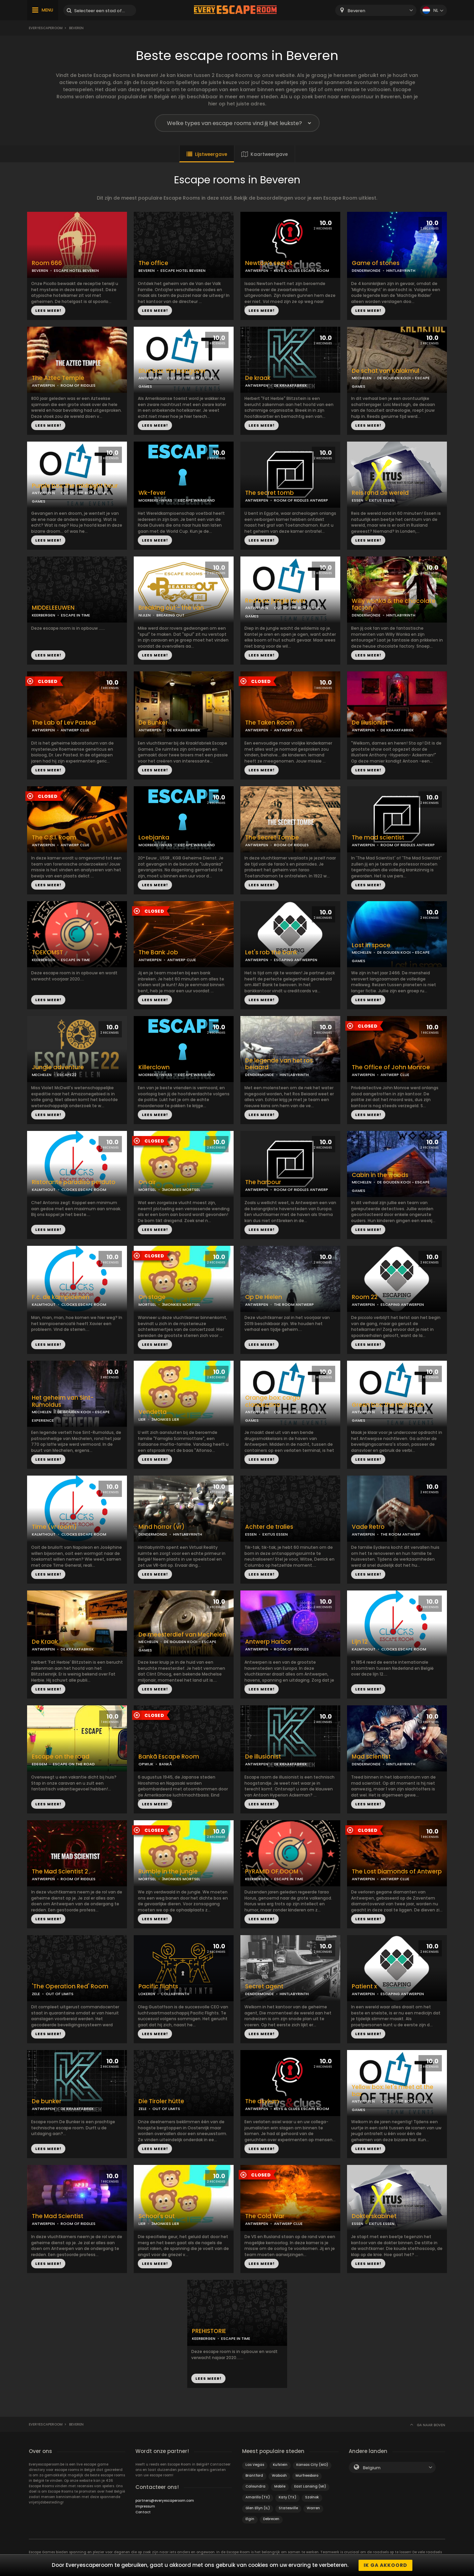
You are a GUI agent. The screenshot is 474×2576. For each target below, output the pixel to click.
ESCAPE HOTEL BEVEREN (76, 270)
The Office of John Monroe (391, 1067)
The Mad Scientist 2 (60, 1871)
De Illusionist (370, 722)
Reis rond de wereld (380, 492)
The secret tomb (269, 492)
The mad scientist (378, 837)
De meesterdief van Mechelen (182, 1634)
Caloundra (255, 2486)
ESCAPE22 (67, 1074)
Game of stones (376, 263)
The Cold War (264, 2216)
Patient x (364, 1986)
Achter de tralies (269, 1526)
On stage (152, 1297)
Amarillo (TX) (257, 2497)
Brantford (254, 2475)
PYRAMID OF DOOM (271, 1871)
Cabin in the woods (380, 1175)
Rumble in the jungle (168, 1871)
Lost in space (371, 945)
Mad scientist (371, 1756)
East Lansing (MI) (310, 2486)
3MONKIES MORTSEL (181, 1189)
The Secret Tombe (272, 837)
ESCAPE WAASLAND (196, 500)
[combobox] (375, 10)
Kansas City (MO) (312, 2464)
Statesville (288, 2508)
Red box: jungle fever (275, 600)
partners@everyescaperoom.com (164, 2500)
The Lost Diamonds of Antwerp (397, 1871)
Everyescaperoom (46, 28)
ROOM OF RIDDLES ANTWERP (301, 500)
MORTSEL (147, 1189)
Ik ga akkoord (385, 2565)
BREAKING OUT (170, 615)
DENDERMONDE (366, 270)
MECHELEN (361, 378)
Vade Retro (368, 1526)
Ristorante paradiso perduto (73, 1182)
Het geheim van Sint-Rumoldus (62, 1401)
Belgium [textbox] (372, 2468)
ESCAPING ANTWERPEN (295, 959)
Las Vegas (254, 2464)
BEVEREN (40, 270)
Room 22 (365, 1297)
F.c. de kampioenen (60, 1297)
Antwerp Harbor (268, 1641)
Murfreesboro (307, 2475)
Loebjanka (153, 837)
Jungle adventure (58, 1067)
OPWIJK (145, 1764)
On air (147, 1182)
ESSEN (357, 500)
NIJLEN (144, 615)
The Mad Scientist (57, 2216)
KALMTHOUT (44, 1189)
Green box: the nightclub (388, 1404)
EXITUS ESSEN (381, 500)
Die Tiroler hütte (161, 2101)
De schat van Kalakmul (385, 370)
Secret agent (264, 1986)
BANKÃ (165, 1764)
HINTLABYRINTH (400, 270)
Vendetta (152, 1412)
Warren (313, 2508)
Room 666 (47, 263)
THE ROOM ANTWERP (294, 1304)
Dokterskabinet (374, 2216)
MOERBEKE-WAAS (155, 500)
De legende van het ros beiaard (279, 1064)
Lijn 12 (360, 1641)
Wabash (279, 2475)
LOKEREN (146, 1993)
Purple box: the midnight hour (75, 485)
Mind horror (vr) (161, 1526)
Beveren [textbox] (356, 11)
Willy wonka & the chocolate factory (393, 604)
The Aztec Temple (58, 378)
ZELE (36, 1993)
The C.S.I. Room (54, 837)
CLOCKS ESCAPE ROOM (83, 1189)
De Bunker (153, 722)
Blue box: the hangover (172, 370)
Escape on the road (60, 1756)
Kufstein (280, 2464)
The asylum (262, 2101)
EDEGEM (39, 1764)
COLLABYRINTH (175, 1993)
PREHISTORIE (209, 2331)
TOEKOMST (47, 952)
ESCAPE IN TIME (75, 615)
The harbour (263, 1182)
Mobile (279, 2486)
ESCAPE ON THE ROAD (74, 1764)
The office (153, 263)
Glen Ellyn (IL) (257, 2508)
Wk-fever (152, 492)
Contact (143, 2512)
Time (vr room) (54, 1526)
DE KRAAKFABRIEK (290, 385)
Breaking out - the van (171, 607)
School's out (156, 2216)
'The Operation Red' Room (70, 1986)
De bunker (46, 2101)
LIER (142, 1419)
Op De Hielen (263, 1297)
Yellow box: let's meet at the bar (392, 2091)
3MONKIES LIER (165, 1419)
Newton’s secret (268, 263)
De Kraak (45, 1641)
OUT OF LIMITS (59, 1993)
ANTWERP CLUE (75, 730)
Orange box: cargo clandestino (272, 1401)
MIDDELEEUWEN (53, 607)
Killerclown (154, 1067)
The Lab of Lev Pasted (64, 722)
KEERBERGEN (43, 615)
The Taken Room (269, 722)
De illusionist (263, 1756)
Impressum (145, 2506)
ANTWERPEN (256, 270)
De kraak (258, 378)
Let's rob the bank (271, 952)
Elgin (249, 2518)
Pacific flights (158, 1986)
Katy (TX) (287, 2497)
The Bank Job (158, 952)
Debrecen (271, 2518)
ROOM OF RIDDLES (78, 385)
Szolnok (312, 2497)
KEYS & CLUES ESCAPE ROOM (301, 270)
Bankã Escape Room (168, 1756)
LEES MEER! (48, 310)
